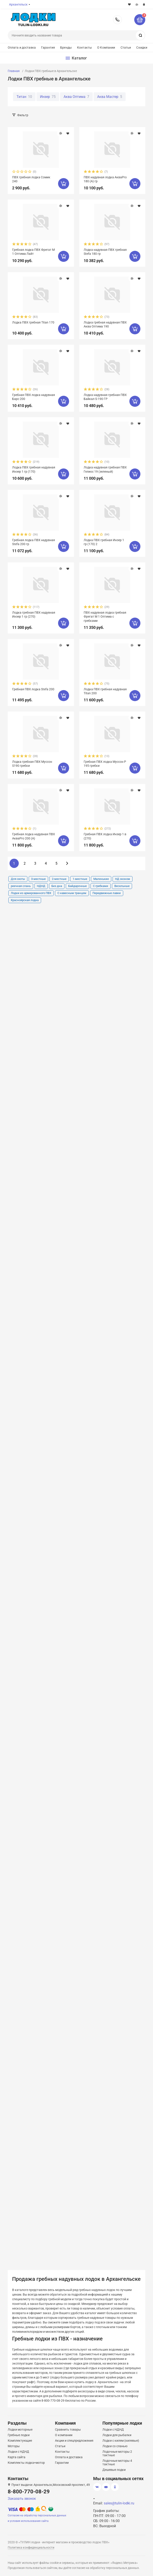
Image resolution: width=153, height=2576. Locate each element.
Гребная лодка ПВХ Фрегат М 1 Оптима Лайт (33, 251)
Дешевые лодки (114, 2469)
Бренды (66, 47)
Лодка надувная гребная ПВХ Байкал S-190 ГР (105, 397)
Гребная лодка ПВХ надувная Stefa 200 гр (33, 542)
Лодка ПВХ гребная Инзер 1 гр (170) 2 (104, 542)
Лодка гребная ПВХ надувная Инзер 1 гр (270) (33, 614)
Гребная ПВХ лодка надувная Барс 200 (33, 397)
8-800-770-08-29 (117, 19)
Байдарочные (77, 886)
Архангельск (18, 4)
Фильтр (22, 115)
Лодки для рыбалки (116, 2435)
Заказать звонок (22, 2498)
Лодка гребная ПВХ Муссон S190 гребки (32, 763)
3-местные (38, 879)
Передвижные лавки (107, 893)
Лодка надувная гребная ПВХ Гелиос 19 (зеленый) (105, 469)
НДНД (41, 886)
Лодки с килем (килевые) (120, 2440)
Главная (14, 71)
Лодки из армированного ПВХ (31, 893)
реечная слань (21, 886)
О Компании (106, 47)
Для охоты (18, 879)
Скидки (141, 47)
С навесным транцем (71, 893)
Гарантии (62, 2462)
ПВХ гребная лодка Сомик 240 (31, 179)
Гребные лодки (19, 2435)
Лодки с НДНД (18, 2451)
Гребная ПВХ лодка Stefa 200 (33, 689)
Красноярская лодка (25, 900)
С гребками (100, 886)
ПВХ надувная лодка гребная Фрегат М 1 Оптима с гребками (105, 616)
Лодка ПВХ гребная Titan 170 (33, 322)
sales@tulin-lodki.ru (119, 2503)
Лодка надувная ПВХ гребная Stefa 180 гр (105, 251)
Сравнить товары (68, 2429)
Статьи (126, 47)
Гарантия (48, 47)
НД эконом (122, 879)
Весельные (122, 886)
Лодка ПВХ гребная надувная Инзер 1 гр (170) (33, 469)
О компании (63, 2435)
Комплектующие (20, 2440)
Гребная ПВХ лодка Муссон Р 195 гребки (105, 763)
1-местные (80, 879)
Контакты (84, 47)
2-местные (59, 879)
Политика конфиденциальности (31, 2547)
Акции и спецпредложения (74, 2440)
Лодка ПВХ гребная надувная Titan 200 (105, 691)
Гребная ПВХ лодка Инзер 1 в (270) (105, 836)
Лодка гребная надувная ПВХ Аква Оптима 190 (105, 324)
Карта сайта (16, 2457)
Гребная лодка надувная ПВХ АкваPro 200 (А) (33, 836)
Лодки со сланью (114, 2446)
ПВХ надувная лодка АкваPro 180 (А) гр (105, 179)
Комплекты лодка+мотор (26, 2462)
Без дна (56, 886)
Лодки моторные (20, 2429)
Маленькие (101, 879)
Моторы (14, 2446)
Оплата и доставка (22, 47)
